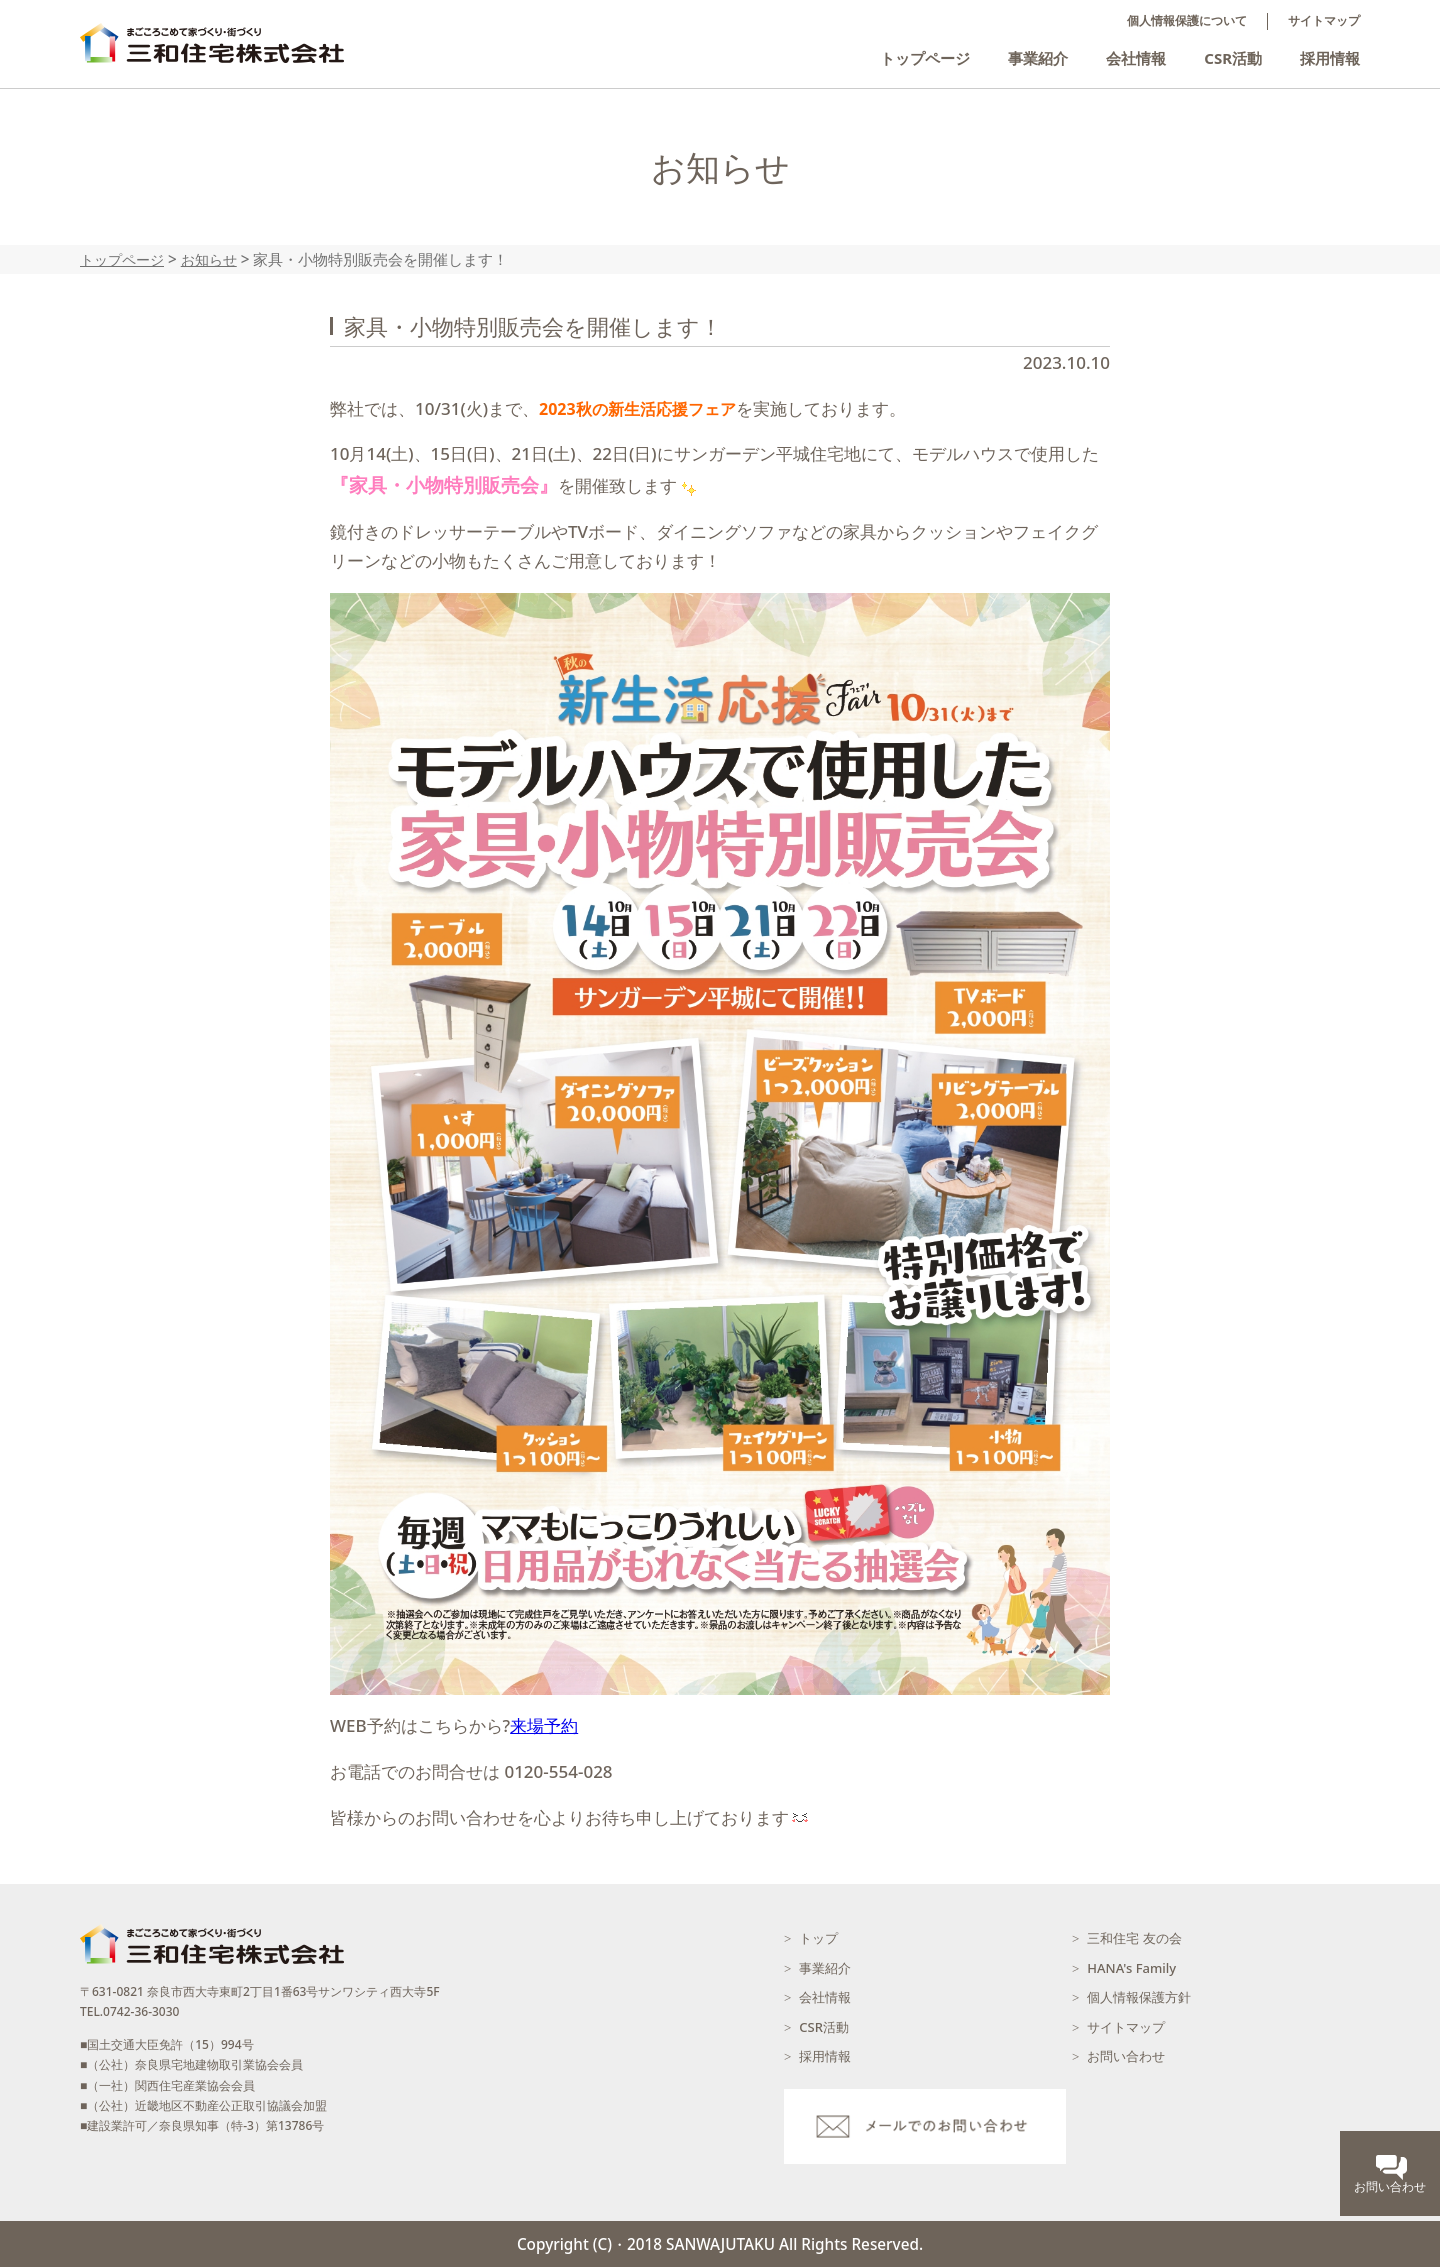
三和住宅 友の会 (1134, 1938)
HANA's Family (1131, 1968)
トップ (818, 1938)
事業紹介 (1038, 58)
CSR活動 (1233, 58)
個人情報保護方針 (1139, 1997)
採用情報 (1330, 58)
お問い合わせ (1126, 2056)
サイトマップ (1324, 21)
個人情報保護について (1187, 21)
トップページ (925, 58)
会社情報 (1136, 58)
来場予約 (544, 1725)
